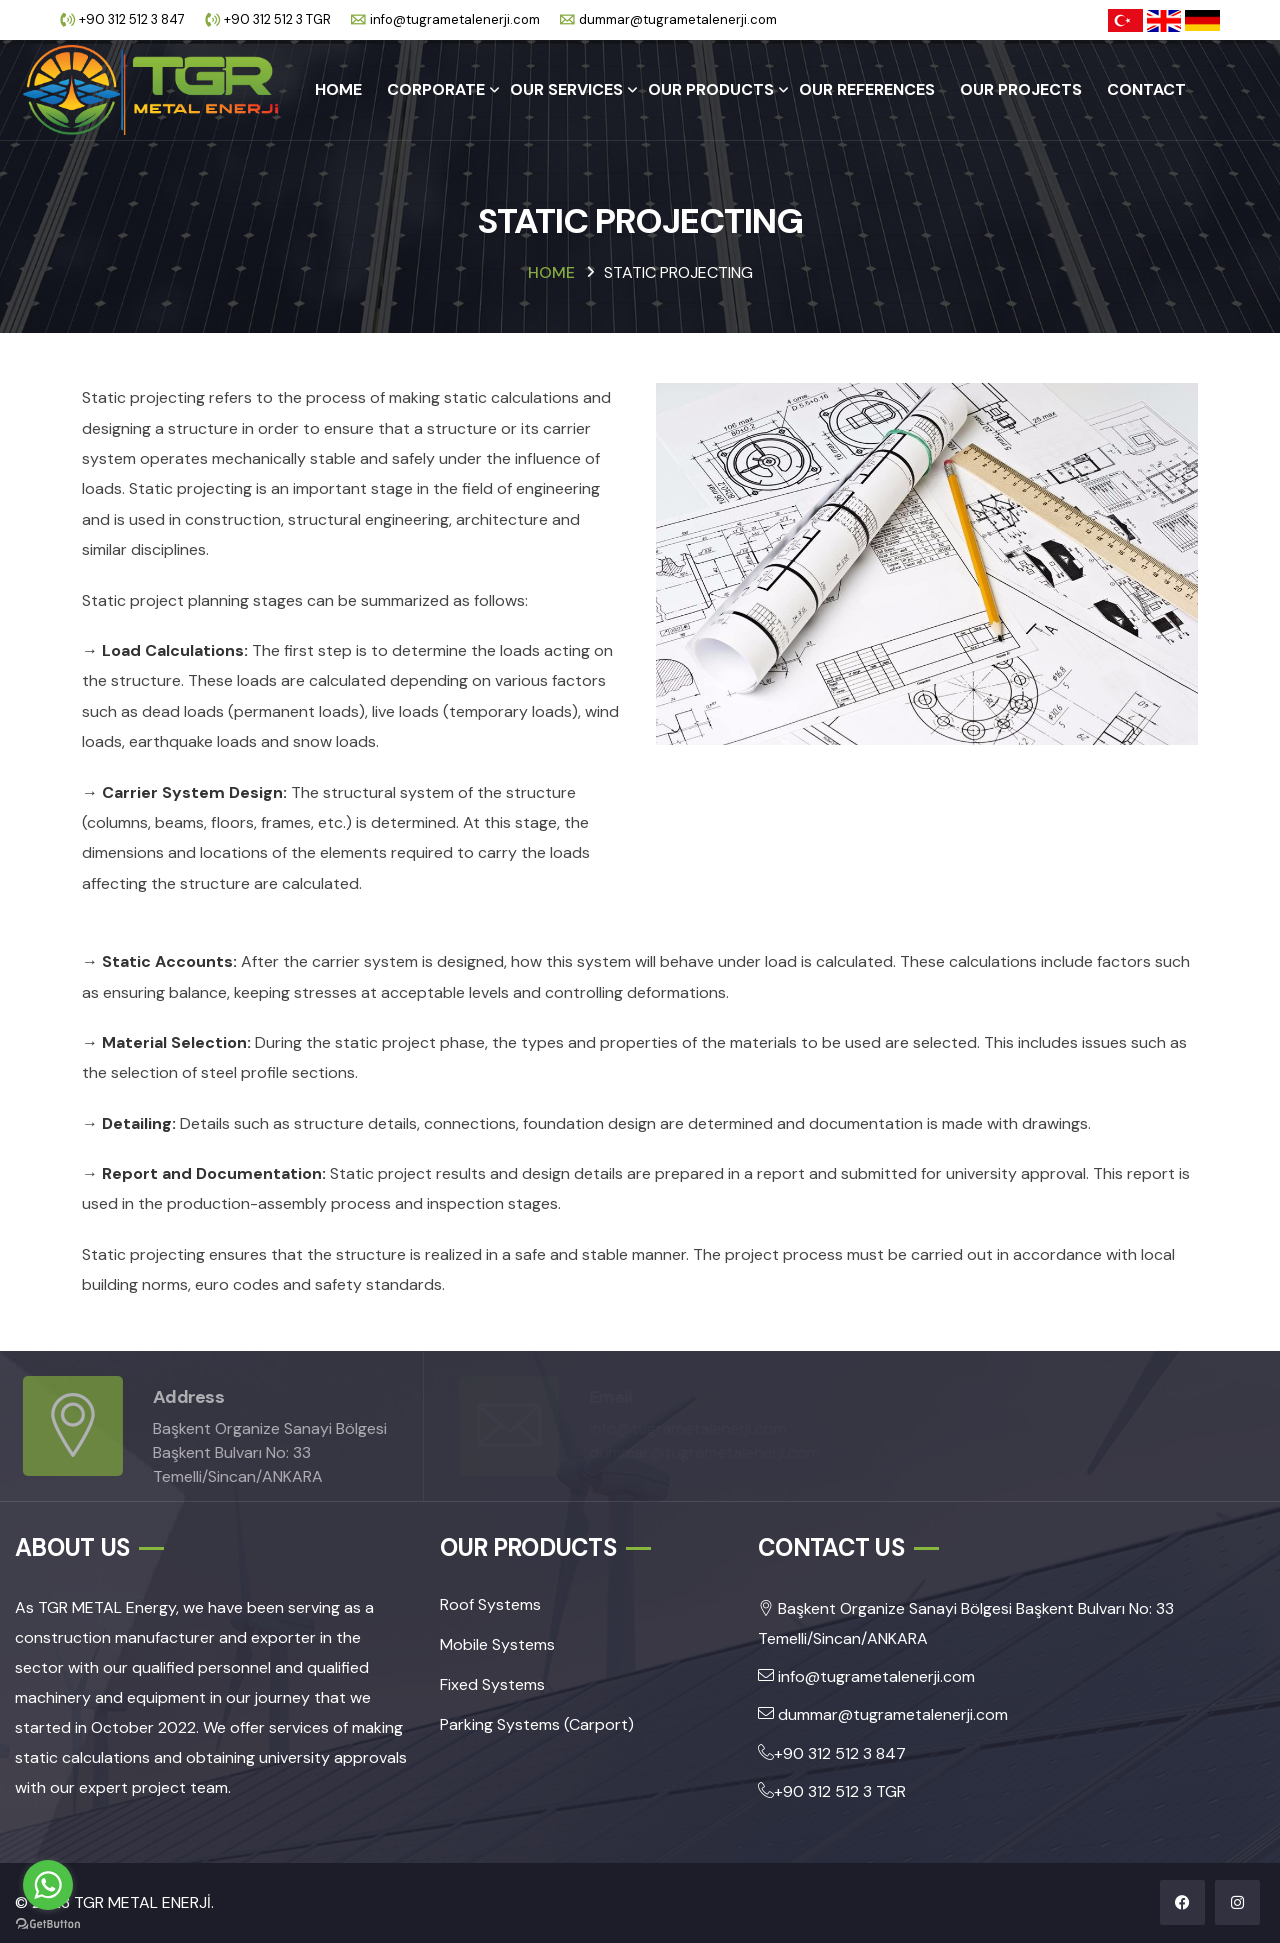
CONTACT (1146, 89)
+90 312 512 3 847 (132, 19)
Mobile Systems (497, 1644)
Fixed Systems (492, 1684)
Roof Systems (490, 1604)
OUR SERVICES (566, 89)
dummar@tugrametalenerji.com (678, 19)
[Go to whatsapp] (48, 1885)
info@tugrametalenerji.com (455, 19)
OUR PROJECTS (1021, 89)
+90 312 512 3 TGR (277, 19)
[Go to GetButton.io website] (48, 1923)
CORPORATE (436, 89)
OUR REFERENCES (867, 89)
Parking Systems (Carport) (537, 1724)
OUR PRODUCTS (711, 89)
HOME (338, 89)
